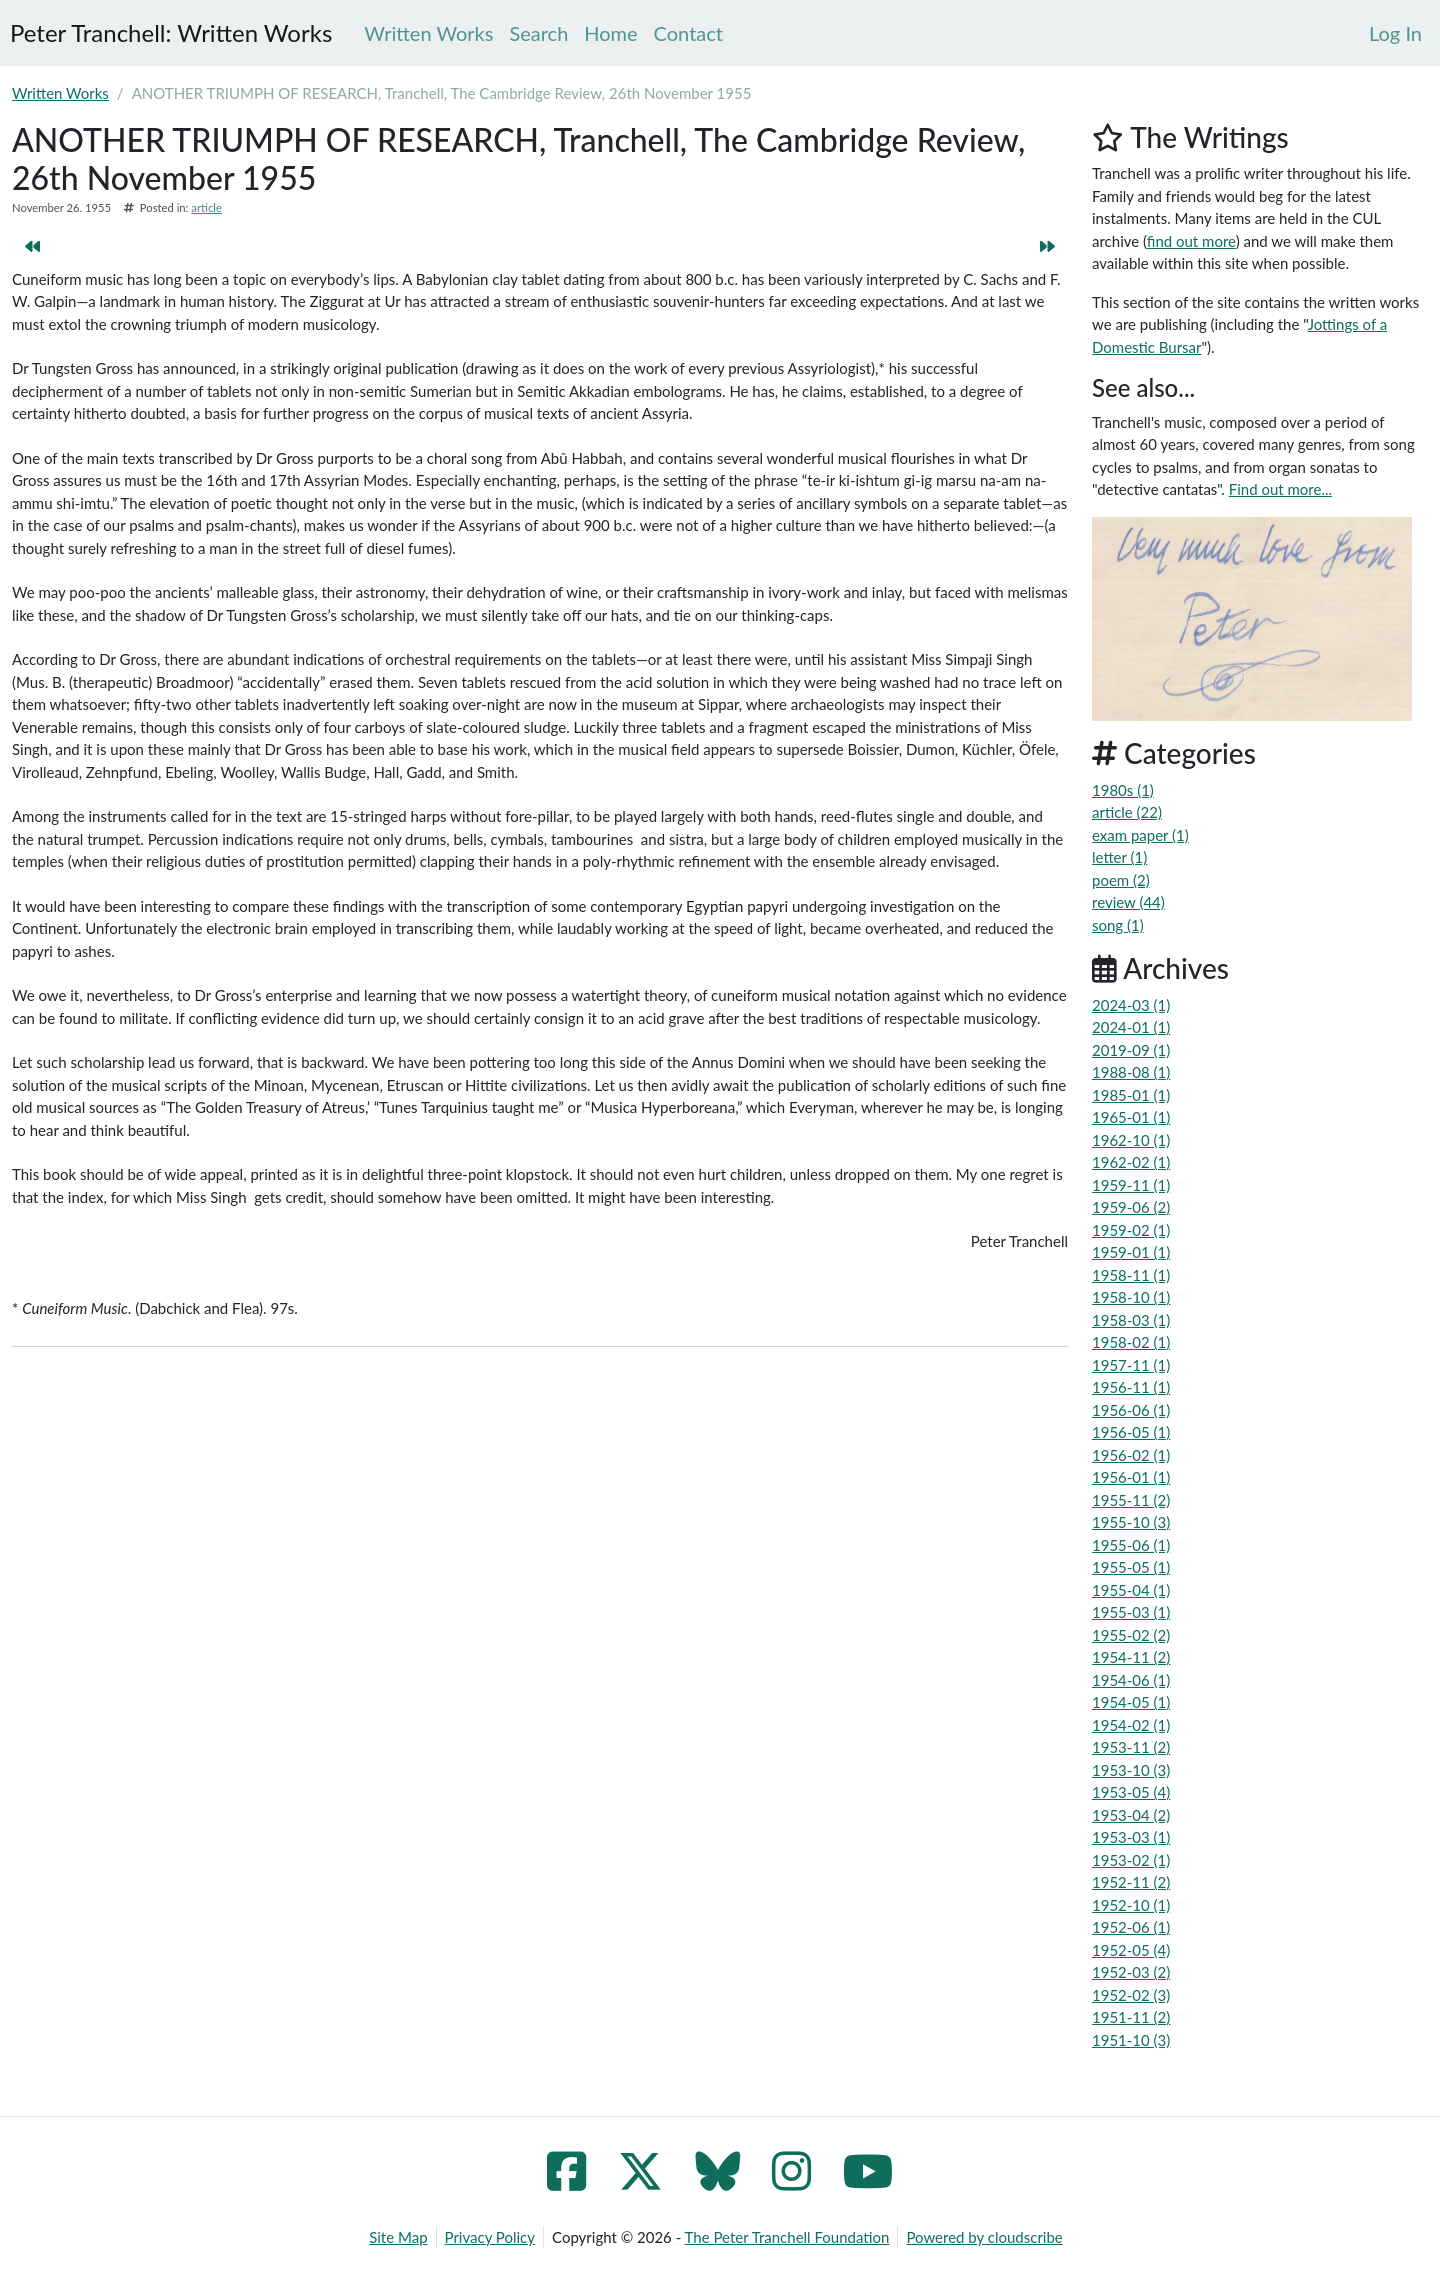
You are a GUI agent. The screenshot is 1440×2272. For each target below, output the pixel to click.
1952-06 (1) (1131, 1927)
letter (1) (1119, 857)
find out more (1191, 241)
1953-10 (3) (1131, 1770)
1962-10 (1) (1131, 1140)
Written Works (60, 93)
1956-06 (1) (1131, 1410)
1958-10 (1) (1131, 1297)
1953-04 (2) (1131, 1815)
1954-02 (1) (1131, 1725)
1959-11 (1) (1131, 1185)
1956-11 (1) (1131, 1387)
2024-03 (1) (1131, 1005)
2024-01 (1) (1131, 1027)
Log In (1395, 33)
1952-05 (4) (1131, 1950)
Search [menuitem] (538, 33)
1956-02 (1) (1131, 1455)
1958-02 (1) (1131, 1342)
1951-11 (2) (1131, 2017)
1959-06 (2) (1131, 1207)
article (206, 207)
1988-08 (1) (1131, 1072)
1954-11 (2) (1131, 1657)
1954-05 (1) (1131, 1702)
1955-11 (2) (1131, 1500)
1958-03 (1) (1131, 1320)
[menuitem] (1395, 33)
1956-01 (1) (1131, 1477)
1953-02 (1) (1131, 1860)
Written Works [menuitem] (428, 33)
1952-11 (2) (1131, 1882)
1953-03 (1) (1131, 1837)
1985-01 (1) (1131, 1095)
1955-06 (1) (1131, 1545)
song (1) (1118, 925)
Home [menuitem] (610, 33)
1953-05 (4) (1131, 1792)
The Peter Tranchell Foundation (787, 2237)
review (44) (1128, 902)
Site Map (398, 2237)
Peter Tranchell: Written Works (171, 32)
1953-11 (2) (1131, 1747)
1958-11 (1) (1131, 1275)
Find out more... (1280, 489)
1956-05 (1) (1131, 1432)
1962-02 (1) (1131, 1162)
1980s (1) (1123, 790)
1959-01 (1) (1131, 1252)
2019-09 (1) (1131, 1050)
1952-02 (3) (1131, 1995)
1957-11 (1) (1131, 1365)
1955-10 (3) (1131, 1522)
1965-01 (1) (1131, 1117)
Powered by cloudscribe (984, 2237)
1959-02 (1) (1131, 1230)
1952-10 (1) (1131, 1905)
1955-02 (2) (1131, 1635)
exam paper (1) (1140, 835)
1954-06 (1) (1131, 1680)
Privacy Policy (490, 2237)
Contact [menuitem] (688, 33)
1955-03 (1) (1131, 1612)
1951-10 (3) (1131, 2040)
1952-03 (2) (1131, 1972)
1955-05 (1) (1131, 1567)
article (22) (1127, 812)
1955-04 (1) (1131, 1590)
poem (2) (1121, 880)
